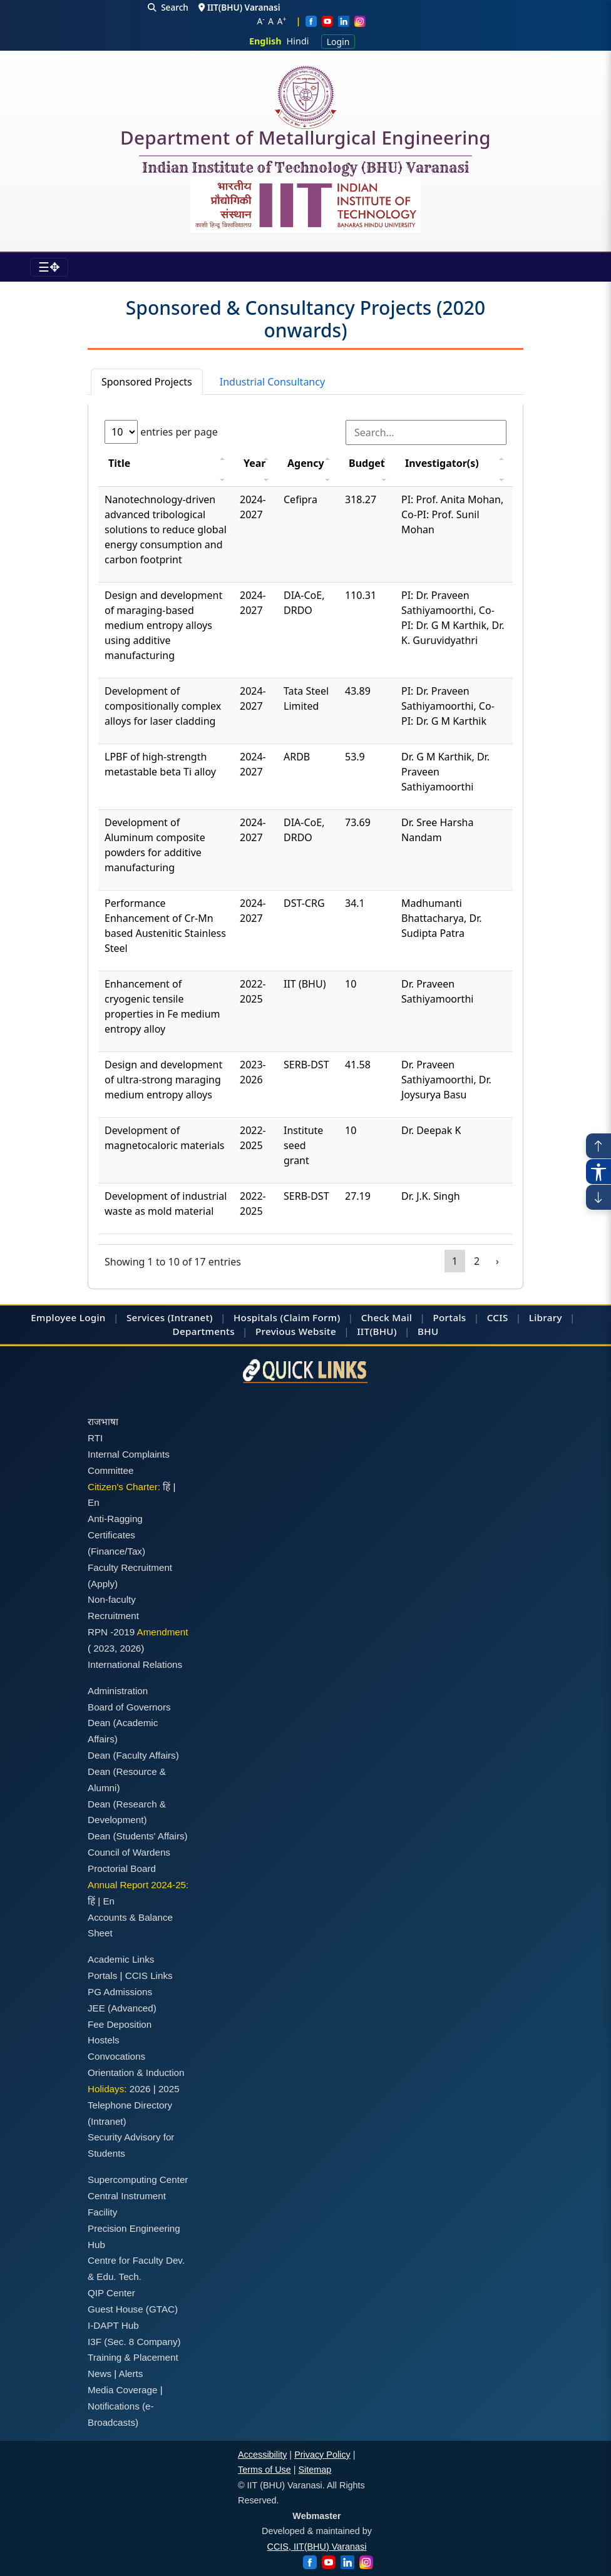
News (99, 2373)
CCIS (497, 1317)
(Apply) (103, 1583)
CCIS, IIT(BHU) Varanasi (317, 2547)
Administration (118, 1690)
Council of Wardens (129, 1852)
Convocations (116, 2056)
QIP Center (111, 2292)
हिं (166, 1486)
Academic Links (121, 1959)
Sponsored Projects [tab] (146, 382)
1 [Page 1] (455, 1261)
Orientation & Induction (136, 2072)
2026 (130, 1648)
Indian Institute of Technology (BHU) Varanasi (305, 168)
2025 (169, 2088)
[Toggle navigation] (49, 267)
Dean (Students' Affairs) (138, 1836)
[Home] (305, 97)
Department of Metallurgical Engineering (305, 140)
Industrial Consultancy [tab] (272, 382)
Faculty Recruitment (130, 1567)
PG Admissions (120, 1991)
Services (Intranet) (169, 1317)
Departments (204, 1331)
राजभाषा (103, 1421)
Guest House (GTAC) (133, 2309)
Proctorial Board (122, 1868)
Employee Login (68, 1317)
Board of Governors (129, 1707)
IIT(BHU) (377, 1331)
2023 (104, 1648)
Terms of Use (264, 2470)
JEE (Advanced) (122, 2008)
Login (338, 42)
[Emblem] (305, 204)
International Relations (135, 1664)
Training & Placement (133, 2357)
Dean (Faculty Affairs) (133, 1755)
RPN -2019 (111, 1632)
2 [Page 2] (477, 1261)
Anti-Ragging (115, 1518)
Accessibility (262, 2455)
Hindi (298, 41)
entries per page (161, 432)
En (94, 1502)
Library (545, 1317)
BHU (428, 1331)
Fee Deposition (119, 2024)
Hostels (104, 2040)
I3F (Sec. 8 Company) (134, 2341)
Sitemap (315, 2470)
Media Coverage (122, 2389)
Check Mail (387, 1317)
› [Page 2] (497, 1261)
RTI (95, 1438)
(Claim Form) (310, 1317)
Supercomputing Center (138, 2179)
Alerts (131, 2373)
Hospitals (255, 1317)
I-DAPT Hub (113, 2325)
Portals (449, 1317)
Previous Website (295, 1331)
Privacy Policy (322, 2455)
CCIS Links (149, 1975)
